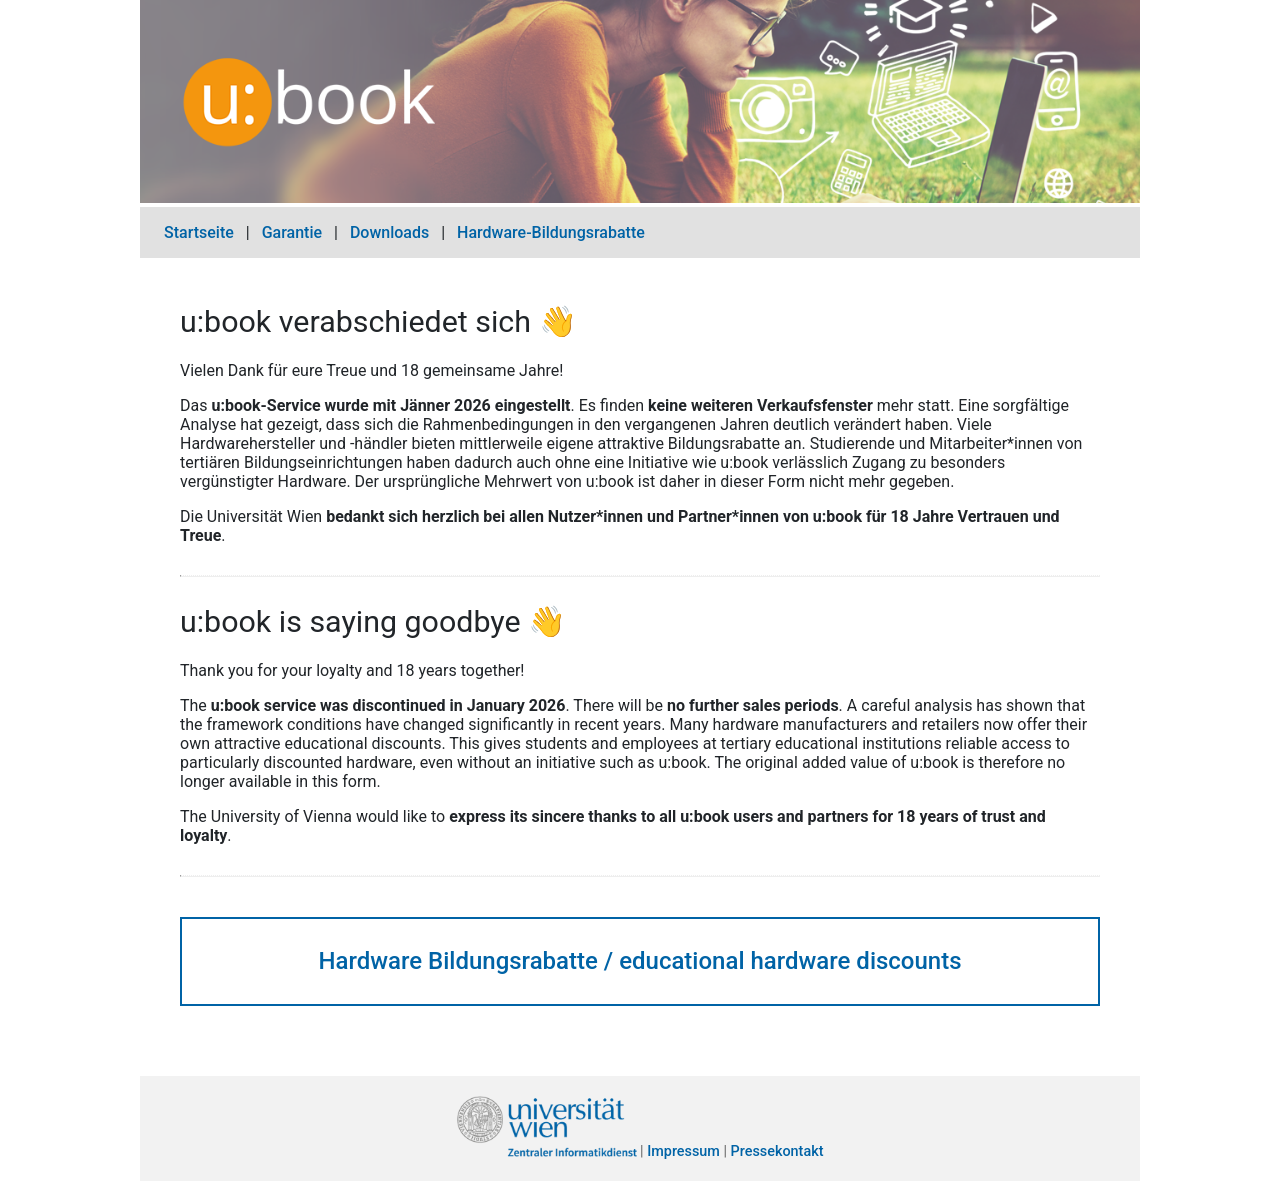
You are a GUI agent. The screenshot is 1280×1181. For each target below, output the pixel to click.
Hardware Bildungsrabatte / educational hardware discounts (639, 961)
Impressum (683, 1152)
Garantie (292, 232)
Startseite (199, 232)
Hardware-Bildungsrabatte (551, 232)
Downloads (389, 232)
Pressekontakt (777, 1152)
